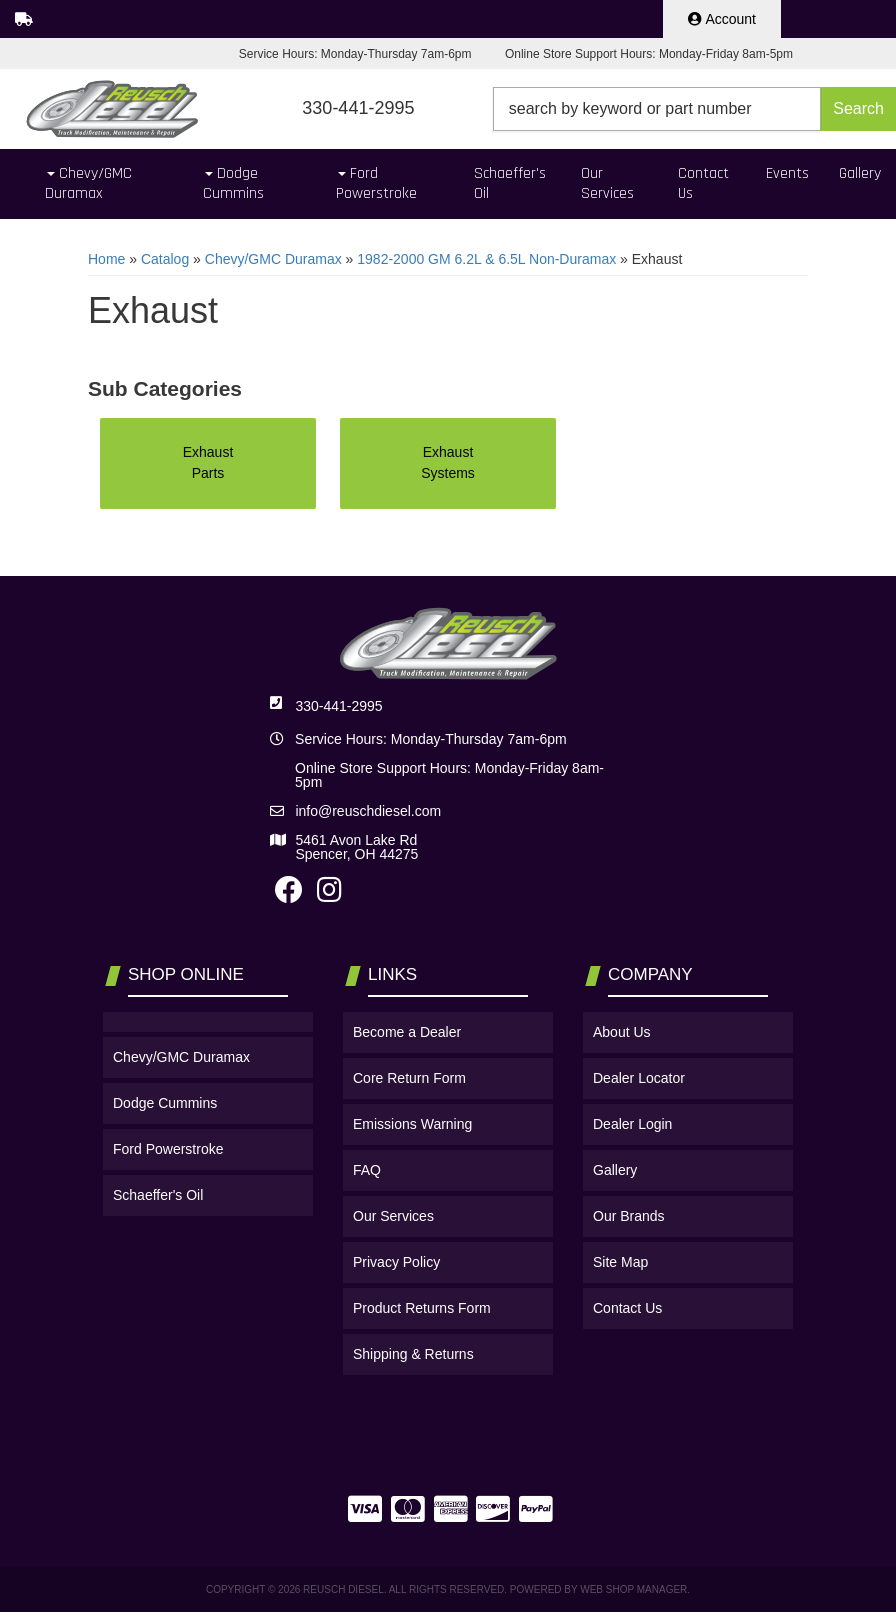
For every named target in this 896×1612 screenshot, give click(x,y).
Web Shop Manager (633, 1589)
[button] (694, 109)
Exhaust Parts (208, 462)
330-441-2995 (338, 706)
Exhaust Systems (448, 462)
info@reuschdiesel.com (368, 811)
